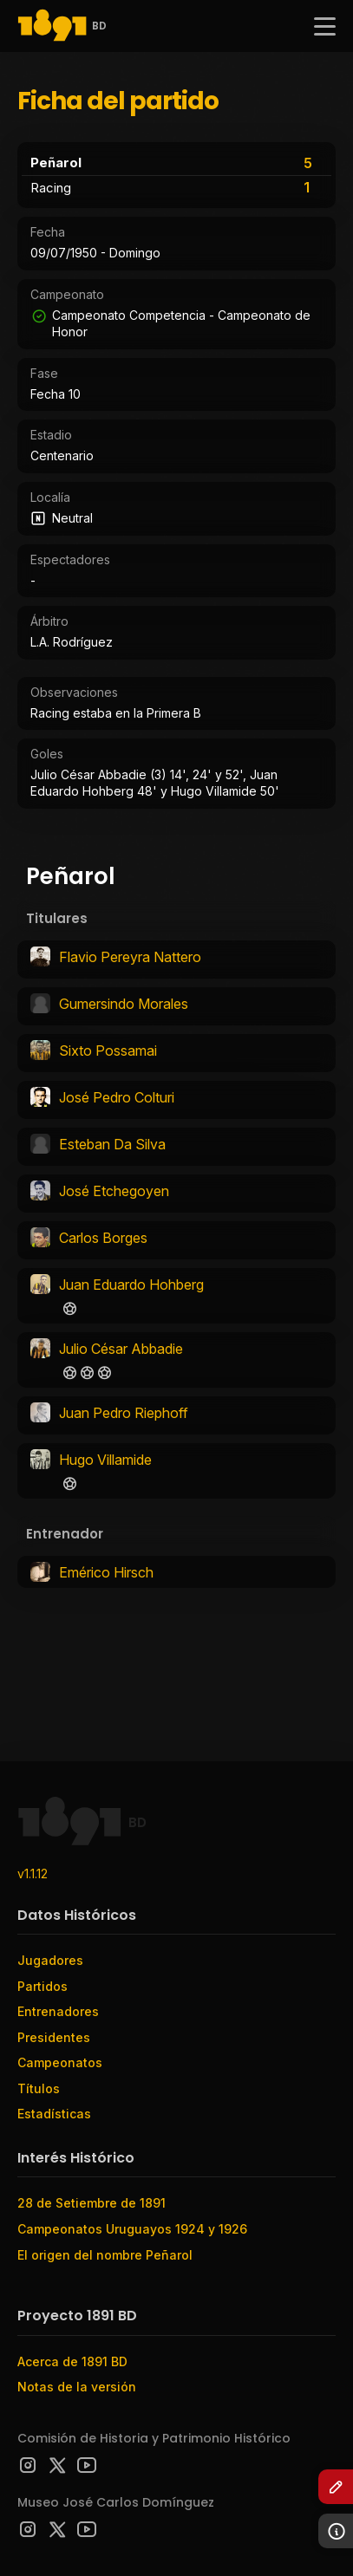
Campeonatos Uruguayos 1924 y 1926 (132, 2228)
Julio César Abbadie (121, 1348)
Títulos (38, 2088)
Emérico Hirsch (106, 1572)
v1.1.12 (32, 1873)
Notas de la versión (76, 2386)
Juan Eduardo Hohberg (131, 1284)
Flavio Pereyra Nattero (130, 957)
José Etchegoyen (114, 1191)
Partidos (42, 1986)
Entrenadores (58, 2011)
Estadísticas (54, 2113)
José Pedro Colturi (116, 1097)
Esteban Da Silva (112, 1144)
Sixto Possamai (108, 1050)
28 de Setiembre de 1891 (91, 2202)
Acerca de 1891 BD (72, 2361)
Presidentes (53, 2037)
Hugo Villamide (105, 1459)
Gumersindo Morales (123, 1003)
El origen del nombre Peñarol (105, 2254)
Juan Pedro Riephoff (123, 1412)
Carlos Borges (103, 1237)
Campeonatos (59, 2062)
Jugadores (50, 1960)
